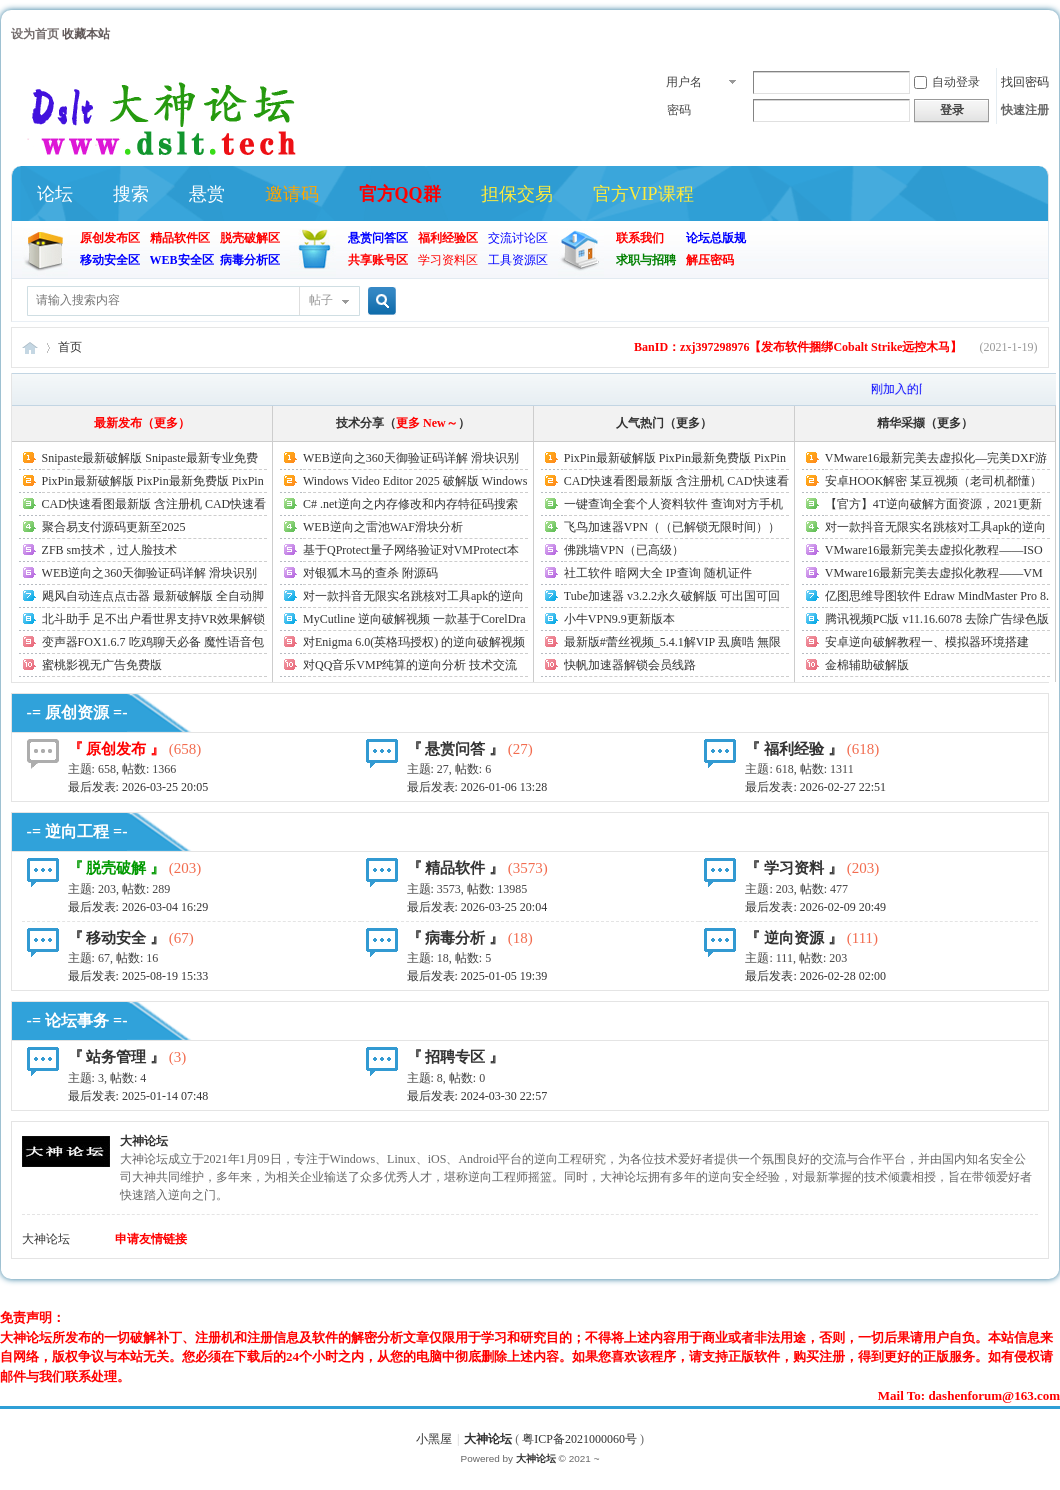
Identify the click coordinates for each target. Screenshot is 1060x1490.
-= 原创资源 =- (77, 712)
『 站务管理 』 (117, 1057)
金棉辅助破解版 (867, 665)
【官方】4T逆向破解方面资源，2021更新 (933, 504)
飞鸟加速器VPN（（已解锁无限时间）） (672, 527)
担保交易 (517, 194)
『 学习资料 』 (794, 868)
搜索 (131, 194)
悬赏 (207, 194)
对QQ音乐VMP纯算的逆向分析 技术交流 (410, 665)
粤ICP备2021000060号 (579, 1439)
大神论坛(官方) (30, 347)
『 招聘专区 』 (456, 1057)
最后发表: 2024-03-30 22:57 (477, 1096)
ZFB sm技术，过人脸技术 (109, 550)
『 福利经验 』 (794, 749)
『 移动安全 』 (117, 938)
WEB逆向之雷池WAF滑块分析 (383, 527)
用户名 (684, 82)
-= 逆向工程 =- (77, 831)
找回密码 (1025, 82)
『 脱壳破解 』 (117, 868)
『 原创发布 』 (117, 749)
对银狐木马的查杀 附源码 (370, 573)
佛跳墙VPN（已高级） (624, 550)
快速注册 (1025, 110)
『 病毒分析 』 (456, 938)
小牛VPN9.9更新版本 (619, 619)
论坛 (55, 194)
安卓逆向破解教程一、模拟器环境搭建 (927, 642)
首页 (70, 347)
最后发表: (138, 787)
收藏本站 (86, 34)
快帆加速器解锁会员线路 (630, 665)
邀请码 (292, 194)
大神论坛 (144, 1141)
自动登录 (947, 82)
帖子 (321, 300)
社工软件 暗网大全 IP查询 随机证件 (658, 573)
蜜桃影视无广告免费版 (102, 665)
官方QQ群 (400, 194)
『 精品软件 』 (456, 868)
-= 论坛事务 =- (77, 1020)
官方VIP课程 (643, 194)
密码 (679, 110)
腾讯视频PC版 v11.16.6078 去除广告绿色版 (937, 619)
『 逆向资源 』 (794, 938)
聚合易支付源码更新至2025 (114, 527)
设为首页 (35, 34)
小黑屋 (434, 1439)
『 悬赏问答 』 (456, 749)
